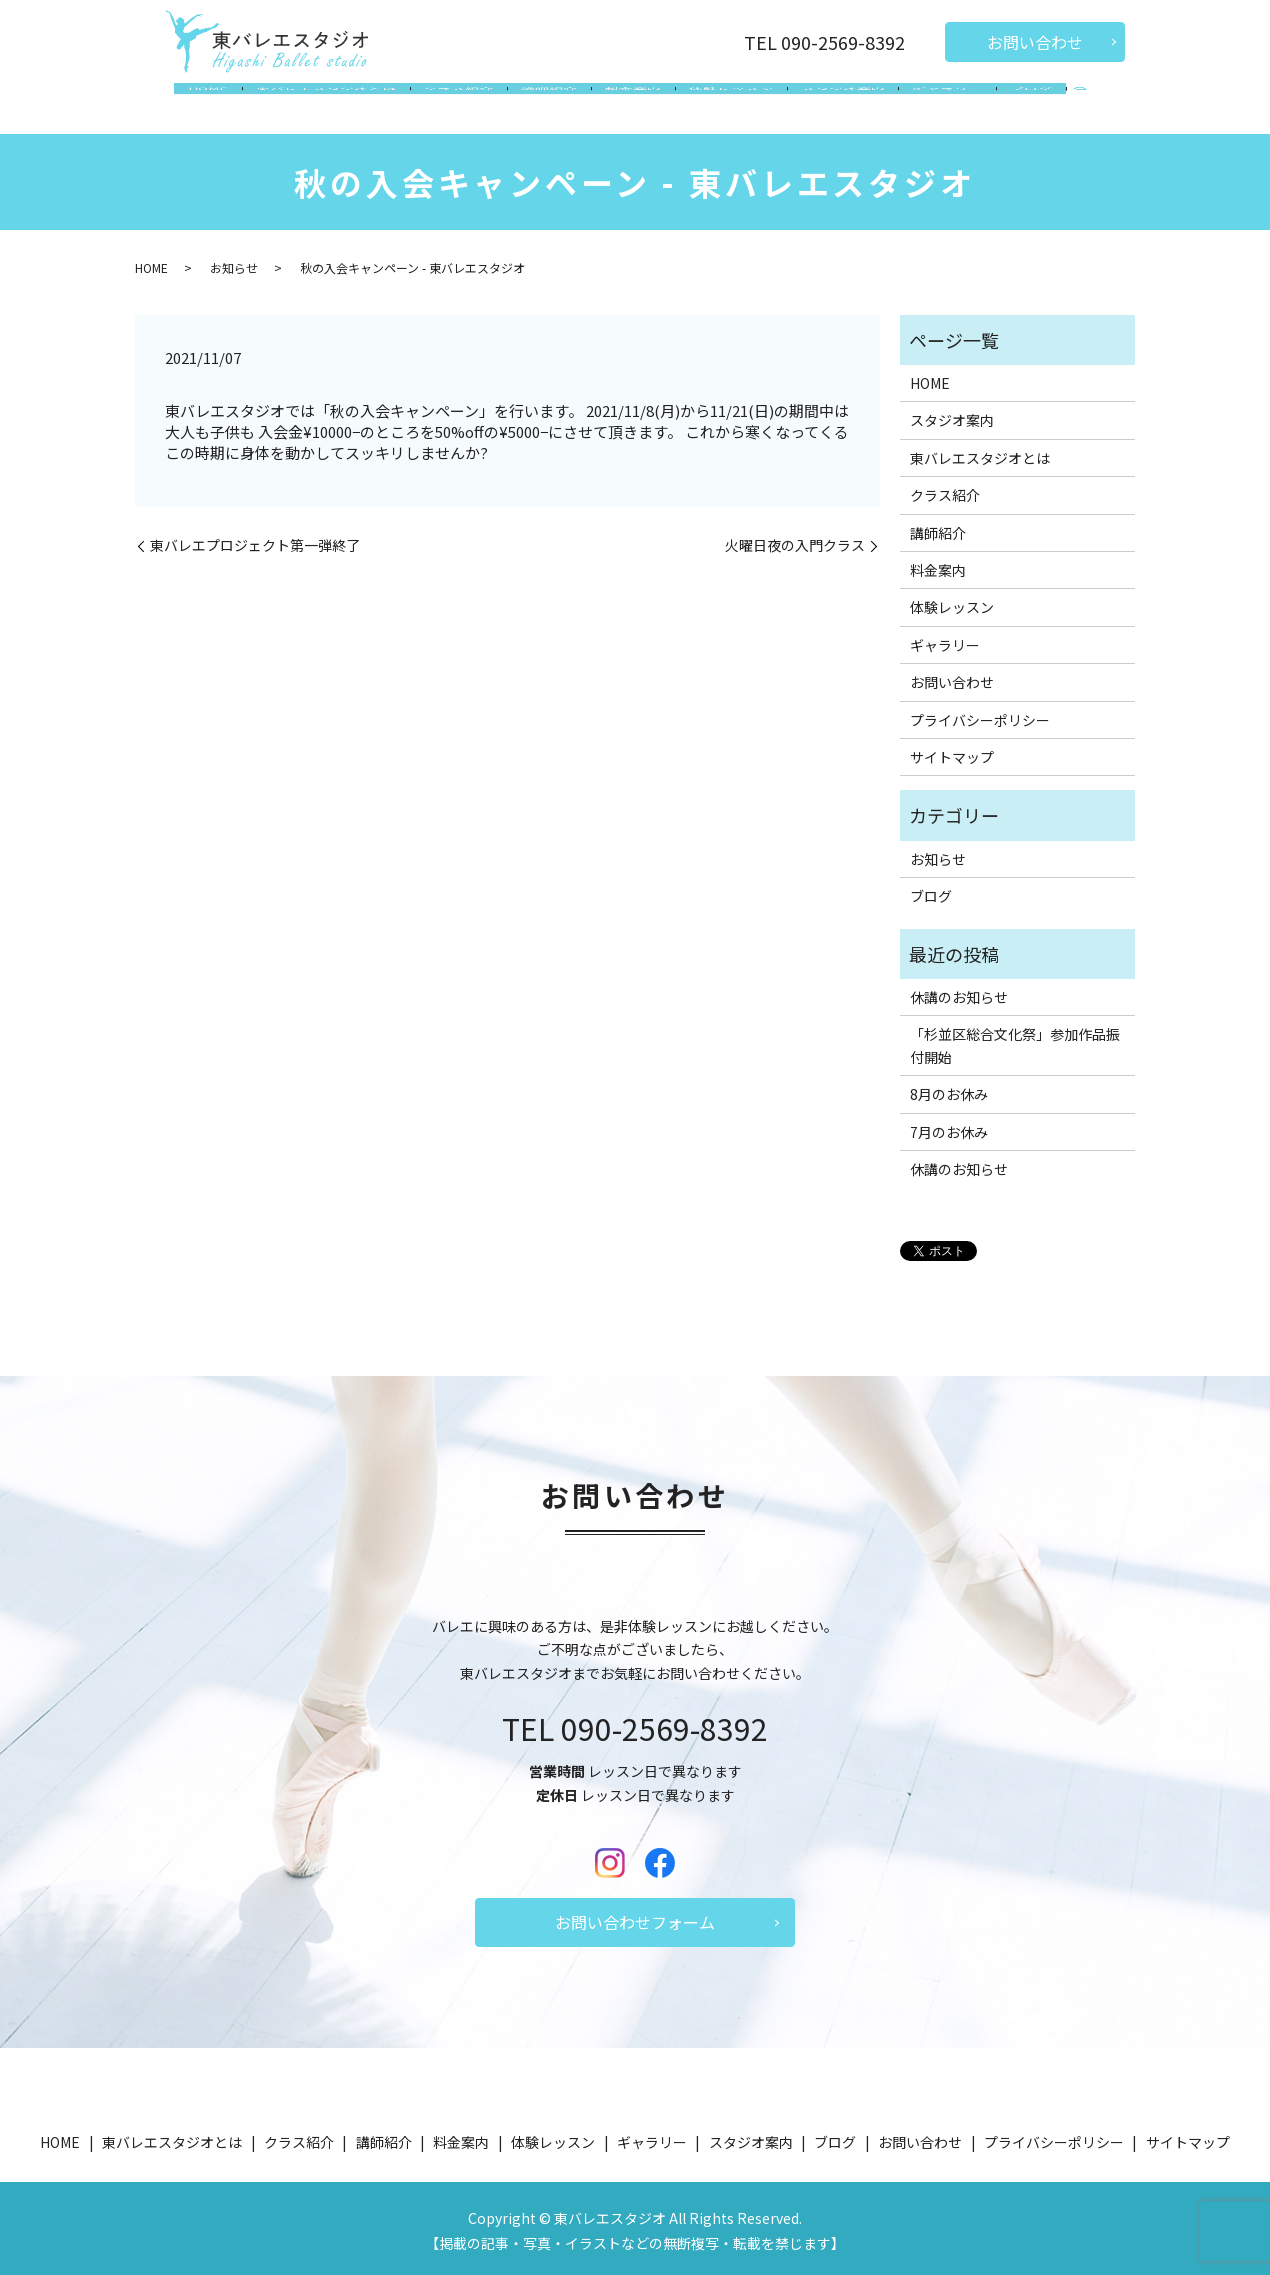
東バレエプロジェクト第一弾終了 (255, 540)
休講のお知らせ (959, 991)
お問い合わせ (1035, 42)
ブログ (1010, 104)
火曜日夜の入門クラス (795, 540)
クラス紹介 (469, 104)
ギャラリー (931, 104)
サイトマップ (952, 751)
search (1057, 106)
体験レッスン (725, 104)
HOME (230, 104)
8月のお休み (949, 1088)
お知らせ (234, 261)
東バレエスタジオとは (342, 104)
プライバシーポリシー (980, 714)
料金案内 (633, 104)
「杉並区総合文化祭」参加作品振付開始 (1015, 1040)
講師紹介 (555, 104)
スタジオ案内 (832, 104)
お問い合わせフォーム (635, 1916)
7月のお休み (949, 1126)
